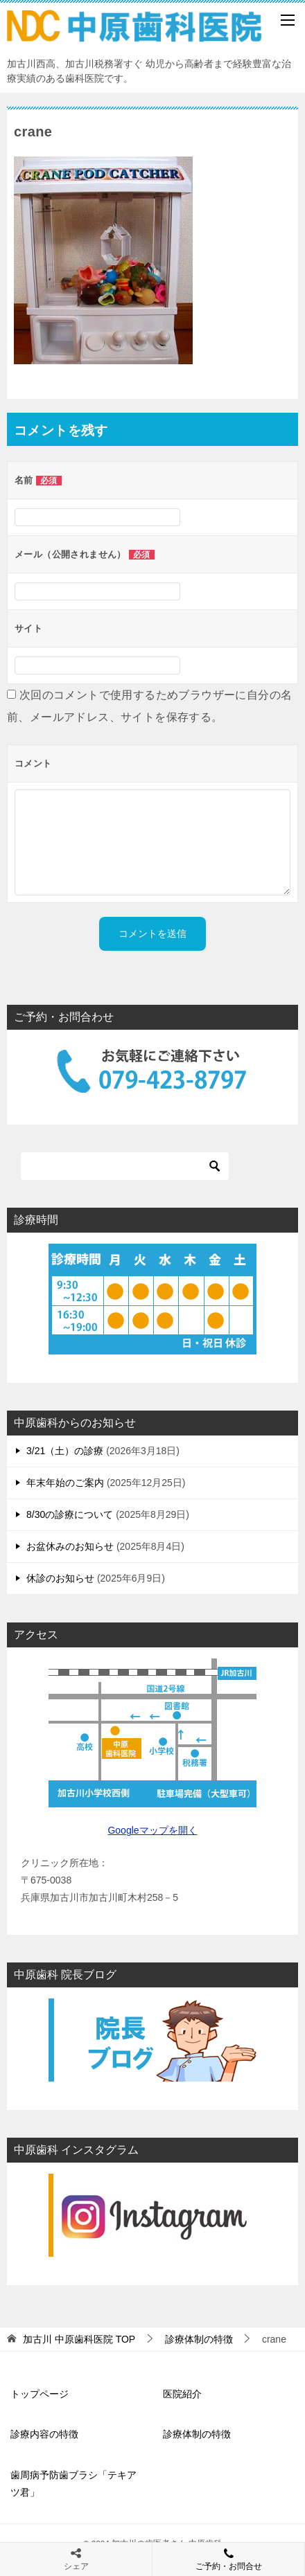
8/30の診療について (69, 1514)
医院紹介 (182, 2393)
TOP (79, 2339)
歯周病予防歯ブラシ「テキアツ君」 (73, 2483)
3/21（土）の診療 (64, 1450)
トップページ (39, 2393)
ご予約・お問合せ (228, 2558)
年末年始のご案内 (65, 1482)
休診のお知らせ (60, 1578)
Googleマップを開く (152, 1830)
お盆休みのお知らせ (70, 1546)
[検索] (125, 1166)
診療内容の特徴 (44, 2434)
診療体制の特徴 (197, 2434)
